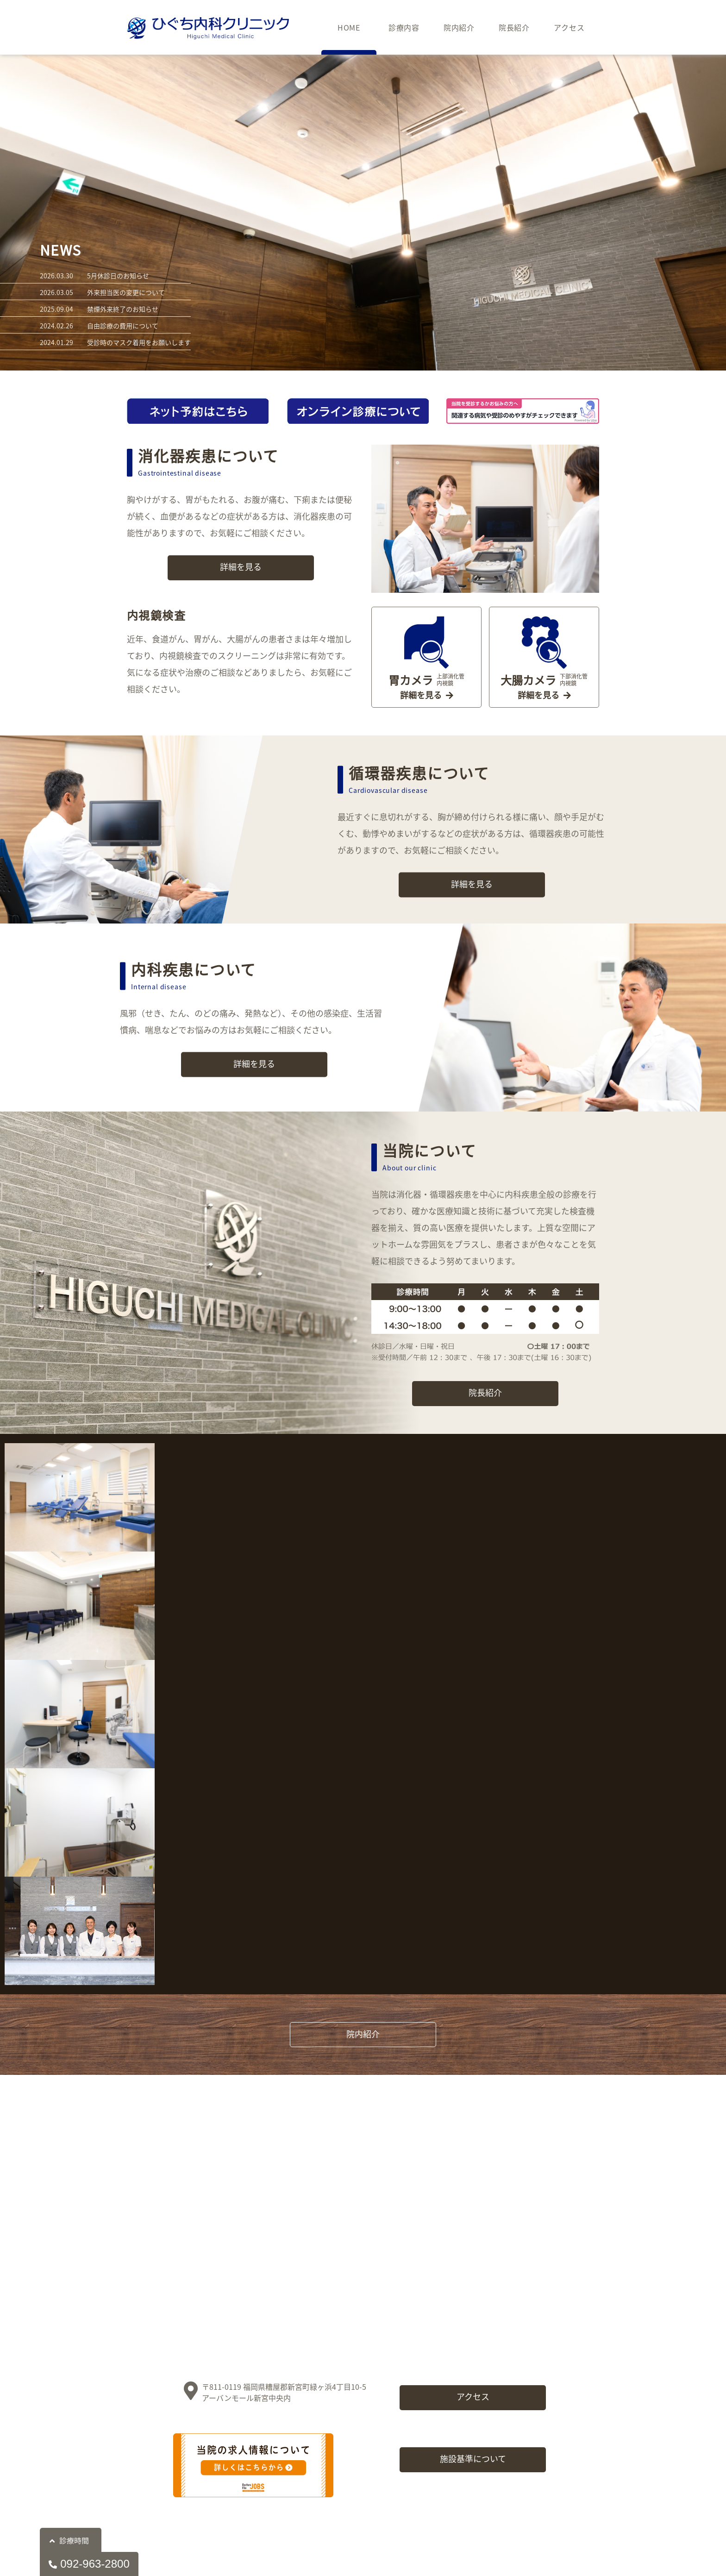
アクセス (569, 27)
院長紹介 (514, 27)
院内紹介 (459, 27)
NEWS (60, 249)
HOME (349, 27)
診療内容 (404, 27)
